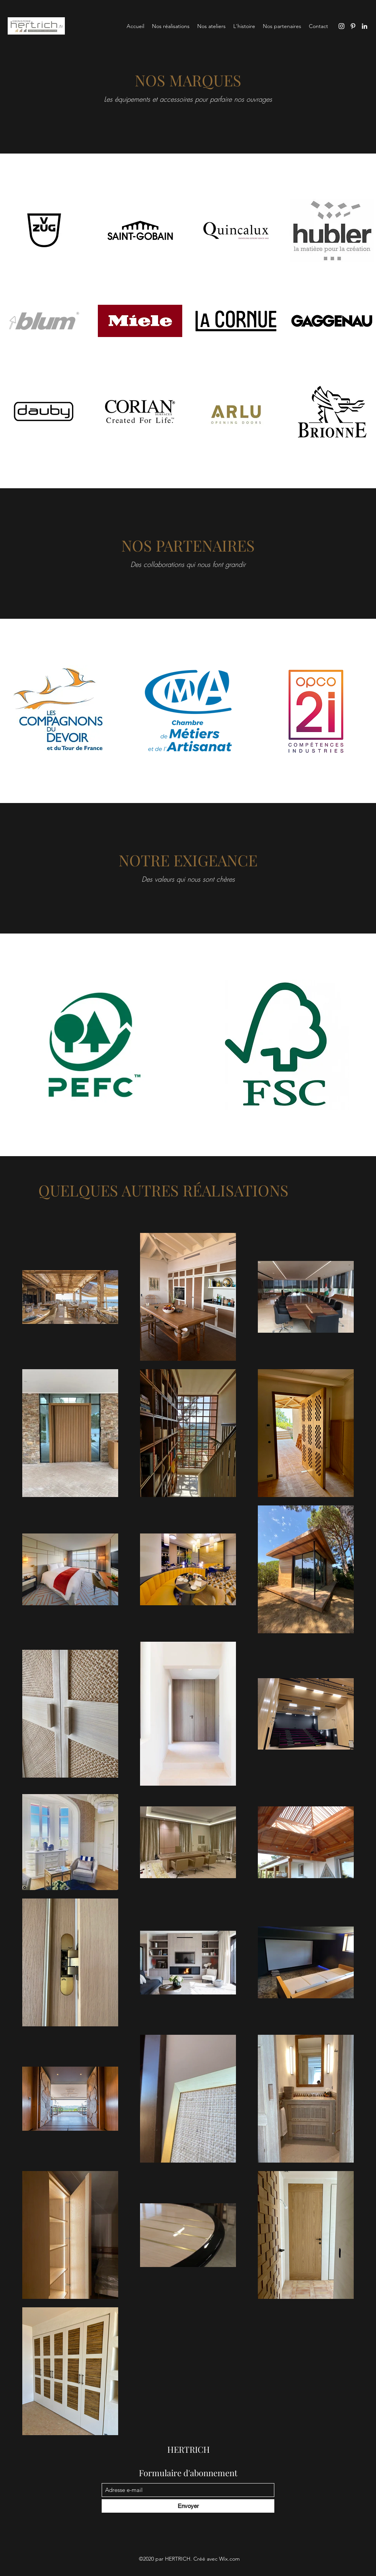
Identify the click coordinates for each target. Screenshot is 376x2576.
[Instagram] (341, 26)
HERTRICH (188, 2449)
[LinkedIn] (364, 26)
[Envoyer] (188, 2506)
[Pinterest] (353, 26)
